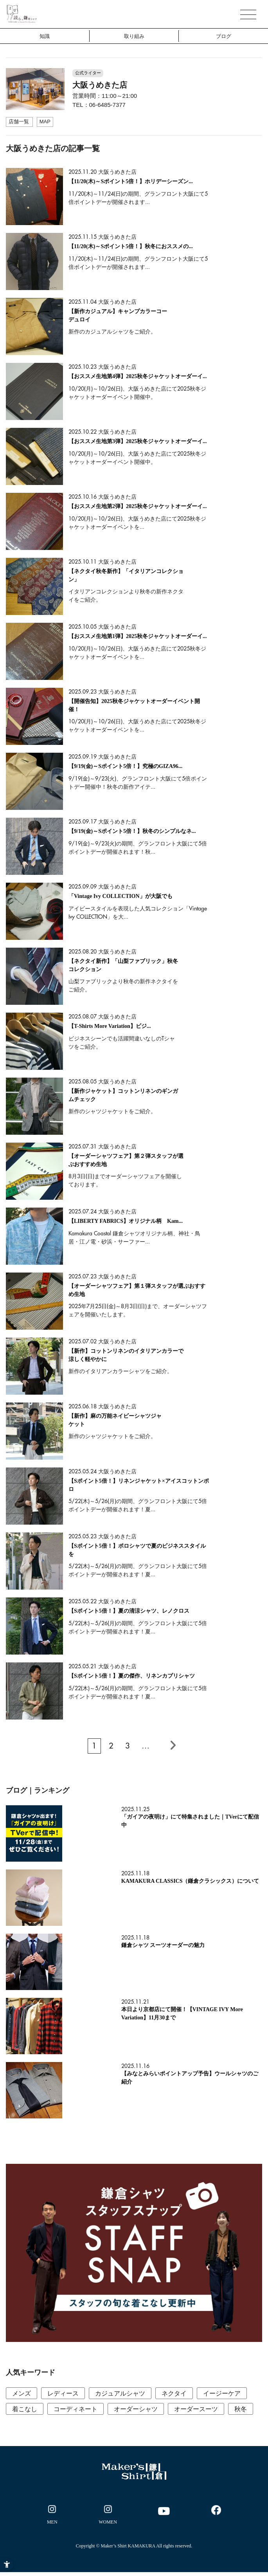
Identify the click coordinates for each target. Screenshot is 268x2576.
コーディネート (75, 2409)
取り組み (134, 36)
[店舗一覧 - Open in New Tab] (19, 122)
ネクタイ (174, 2393)
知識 (45, 36)
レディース (63, 2393)
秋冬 (240, 2409)
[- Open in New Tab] (52, 2516)
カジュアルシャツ (120, 2393)
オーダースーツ (196, 2409)
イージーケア (222, 2393)
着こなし (24, 2409)
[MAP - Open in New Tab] (45, 122)
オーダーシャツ (136, 2409)
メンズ (21, 2393)
